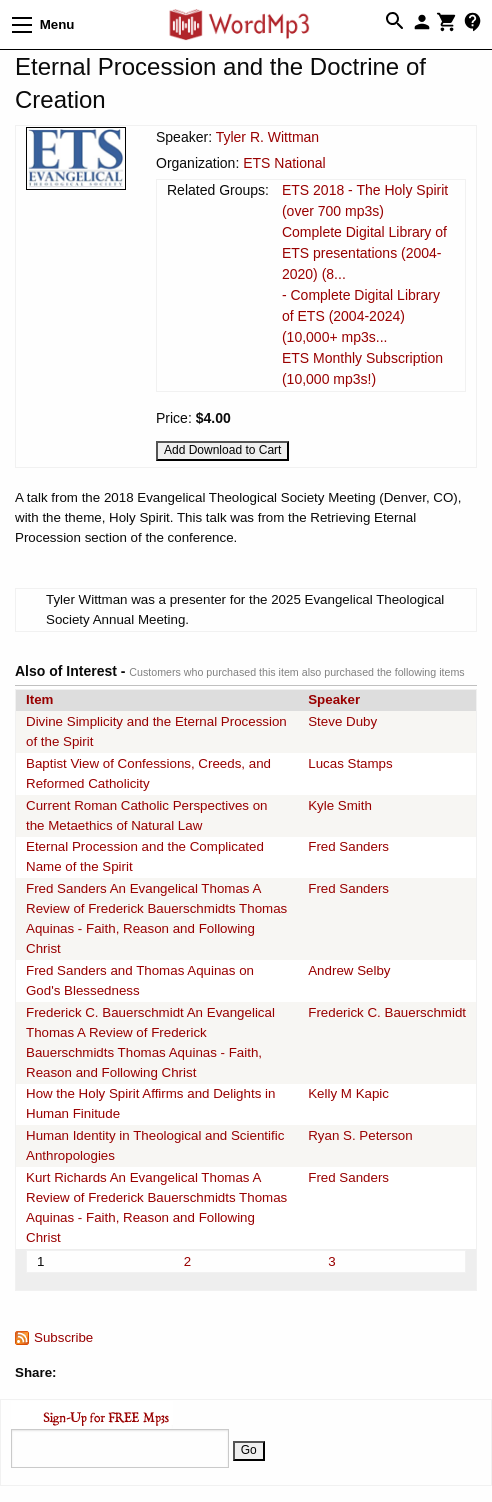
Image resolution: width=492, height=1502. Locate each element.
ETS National (284, 163)
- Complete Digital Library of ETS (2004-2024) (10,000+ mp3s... (361, 316)
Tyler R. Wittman (267, 137)
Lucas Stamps (350, 763)
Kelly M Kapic (348, 1093)
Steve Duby (342, 721)
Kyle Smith (340, 805)
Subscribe (63, 1337)
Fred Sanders (348, 846)
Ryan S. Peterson (360, 1135)
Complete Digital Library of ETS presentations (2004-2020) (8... (364, 253)
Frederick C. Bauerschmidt (387, 1012)
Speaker (334, 699)
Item (39, 699)
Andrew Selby (349, 970)
